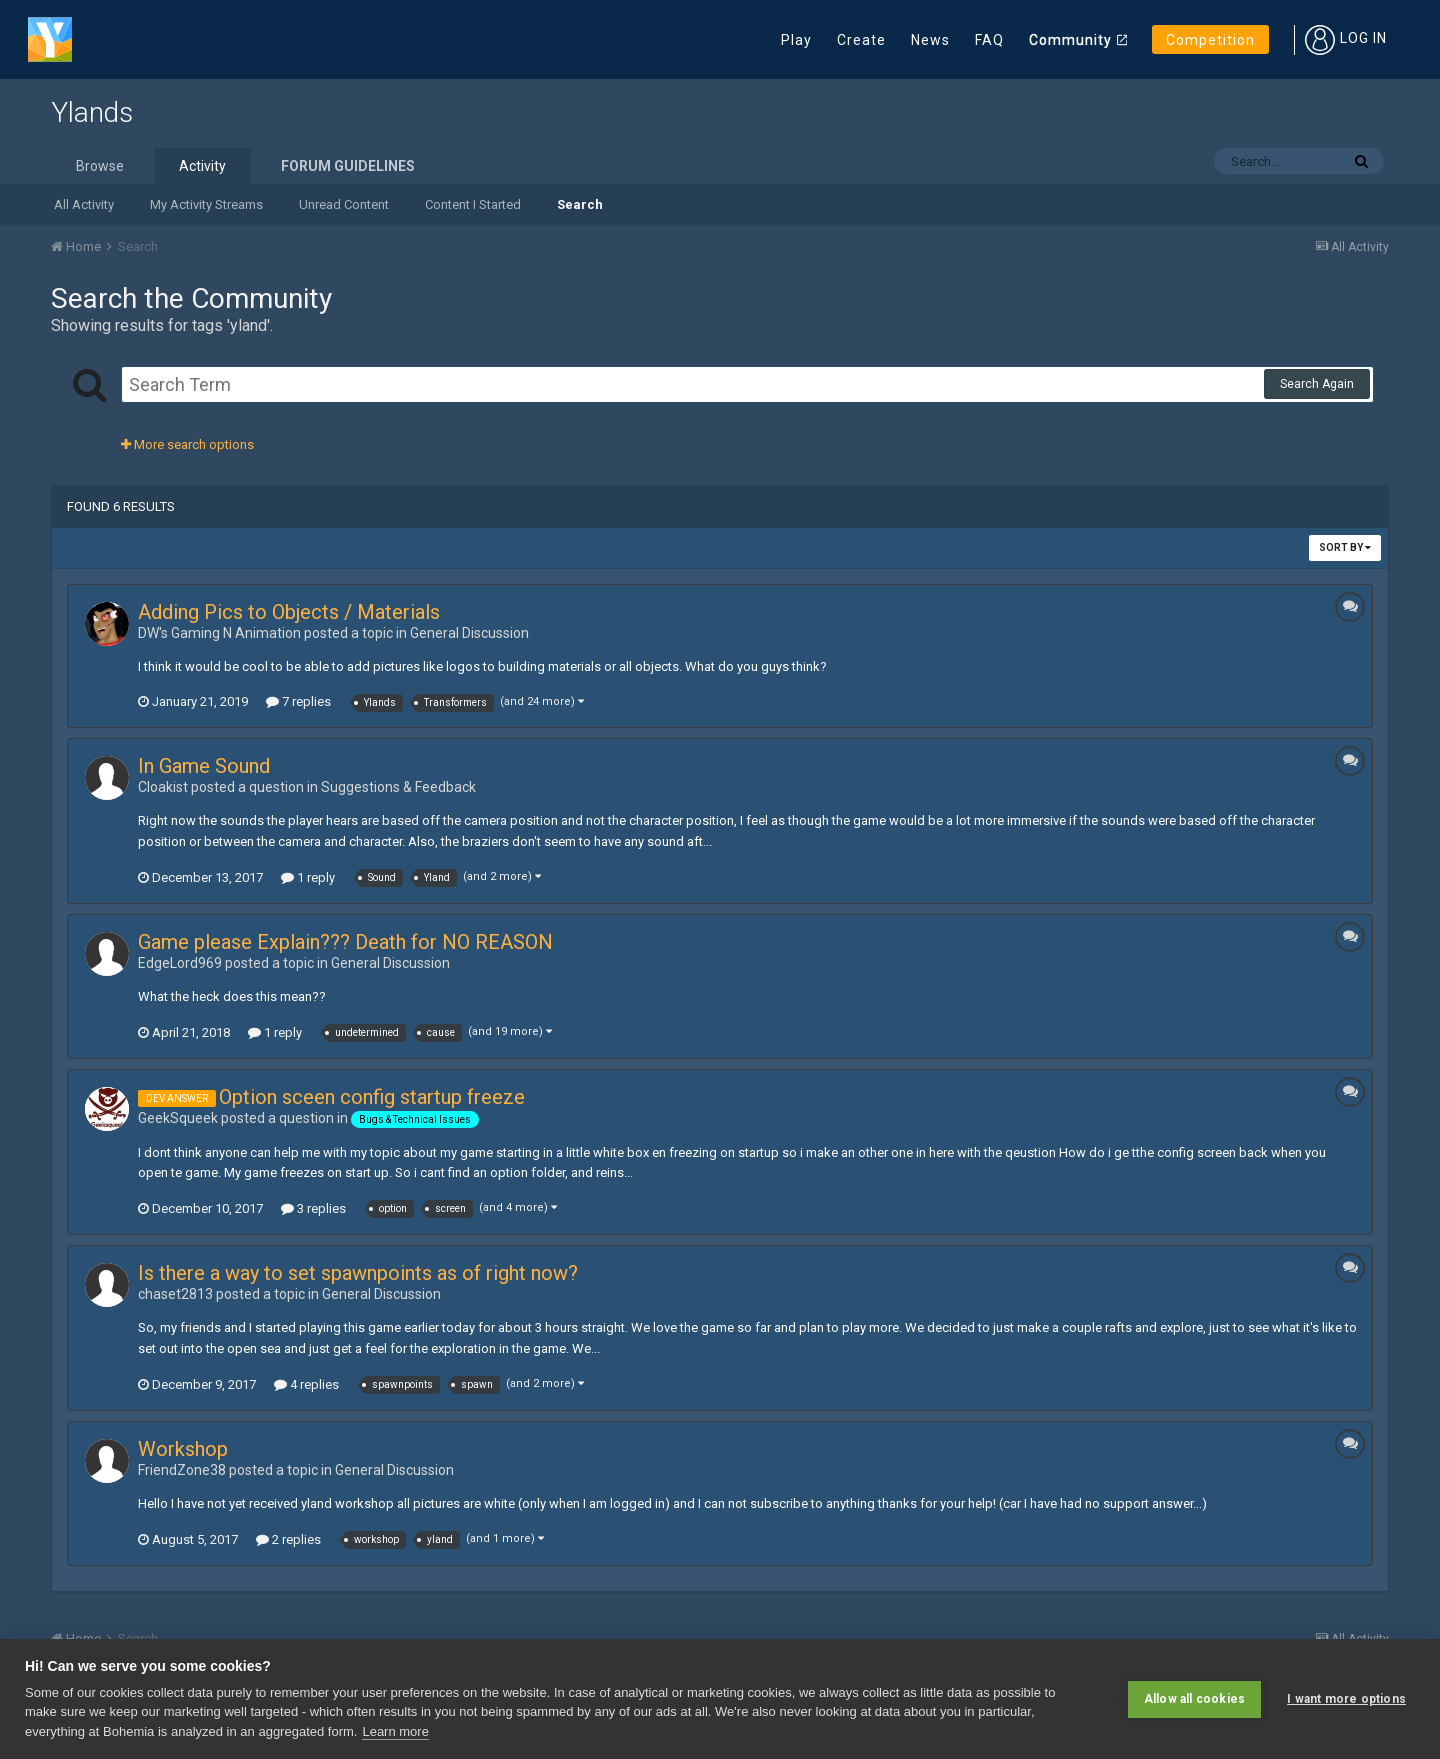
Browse (100, 166)
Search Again (1317, 384)
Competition (1210, 40)
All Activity (84, 204)
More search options (187, 444)
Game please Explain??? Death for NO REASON (345, 942)
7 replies (298, 701)
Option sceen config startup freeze (372, 1097)
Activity (202, 166)
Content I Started (473, 204)
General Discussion (469, 633)
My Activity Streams (206, 204)
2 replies (288, 1539)
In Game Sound (204, 766)
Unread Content (344, 204)
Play (796, 40)
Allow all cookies (1194, 1699)
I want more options (1346, 1699)
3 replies (313, 1208)
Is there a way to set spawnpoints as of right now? (358, 1273)
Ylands (92, 112)
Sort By (1345, 547)
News (930, 40)
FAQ (989, 40)
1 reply (308, 877)
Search (580, 204)
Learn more (395, 1731)
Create (861, 40)
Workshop (183, 1449)
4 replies (306, 1384)
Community (1070, 40)
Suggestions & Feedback (398, 787)
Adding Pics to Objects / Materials (289, 612)
